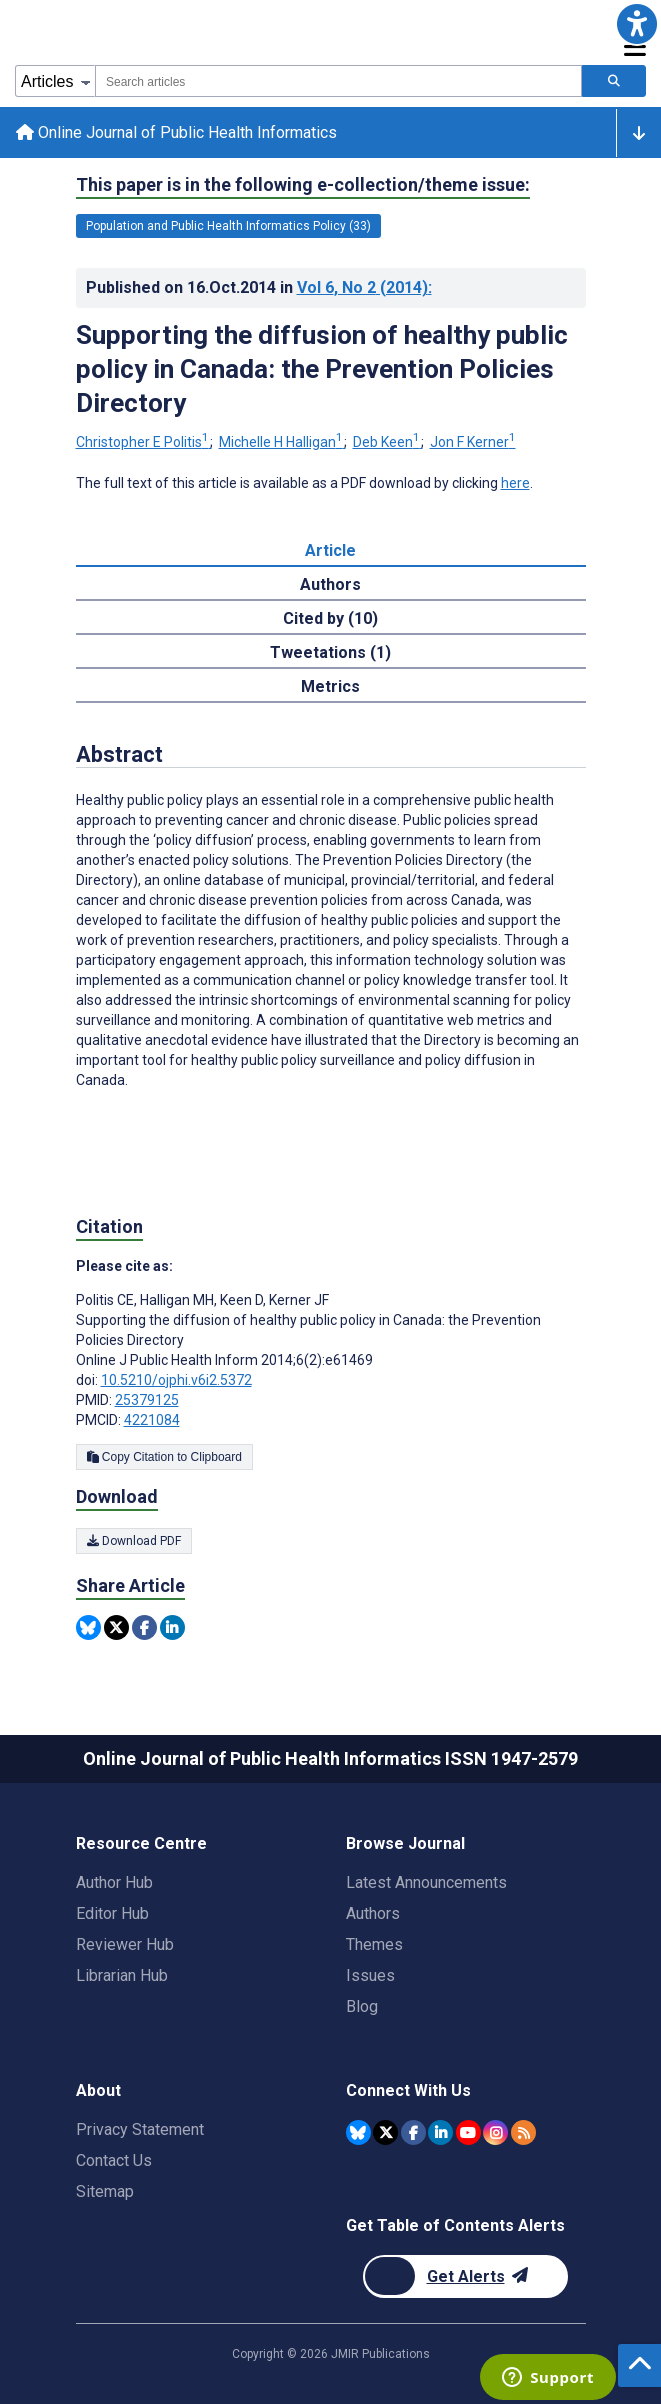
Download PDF (134, 1541)
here (515, 483)
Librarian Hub (122, 1975)
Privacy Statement (140, 2129)
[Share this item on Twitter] (116, 1627)
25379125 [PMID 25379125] (147, 1400)
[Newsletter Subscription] (465, 2276)
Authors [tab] (330, 584)
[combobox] (338, 81)
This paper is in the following (303, 185)
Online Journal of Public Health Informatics (176, 132)
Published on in (259, 287)
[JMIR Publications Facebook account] (413, 2132)
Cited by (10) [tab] (330, 618)
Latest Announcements (426, 1882)
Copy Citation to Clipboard (164, 1457)
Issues (370, 1975)
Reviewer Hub (125, 1944)
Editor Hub (112, 1913)
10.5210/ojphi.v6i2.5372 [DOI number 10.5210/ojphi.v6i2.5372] (176, 1380)
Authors (373, 1913)
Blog (362, 2006)
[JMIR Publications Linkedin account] (440, 2132)
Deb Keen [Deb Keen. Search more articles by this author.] (388, 442)
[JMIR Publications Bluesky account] (358, 2132)
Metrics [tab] (330, 686)
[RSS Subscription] (523, 2132)
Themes (374, 1944)
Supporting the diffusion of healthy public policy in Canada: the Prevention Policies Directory (322, 369)
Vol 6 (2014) (364, 287)
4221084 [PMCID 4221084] (152, 1420)
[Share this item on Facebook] (144, 1627)
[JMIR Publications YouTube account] (468, 2132)
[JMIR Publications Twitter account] (385, 2132)
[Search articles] (614, 81)
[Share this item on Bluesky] (88, 1627)
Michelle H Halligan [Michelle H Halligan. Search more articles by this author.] (282, 442)
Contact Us (114, 2160)
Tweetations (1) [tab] (330, 652)
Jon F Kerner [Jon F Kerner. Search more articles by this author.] (473, 442)
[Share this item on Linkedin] (172, 1627)
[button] (637, 24)
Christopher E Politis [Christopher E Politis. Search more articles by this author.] (144, 442)
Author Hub (114, 1882)
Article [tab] (330, 550)
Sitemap (105, 2191)
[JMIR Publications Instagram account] (495, 2132)
